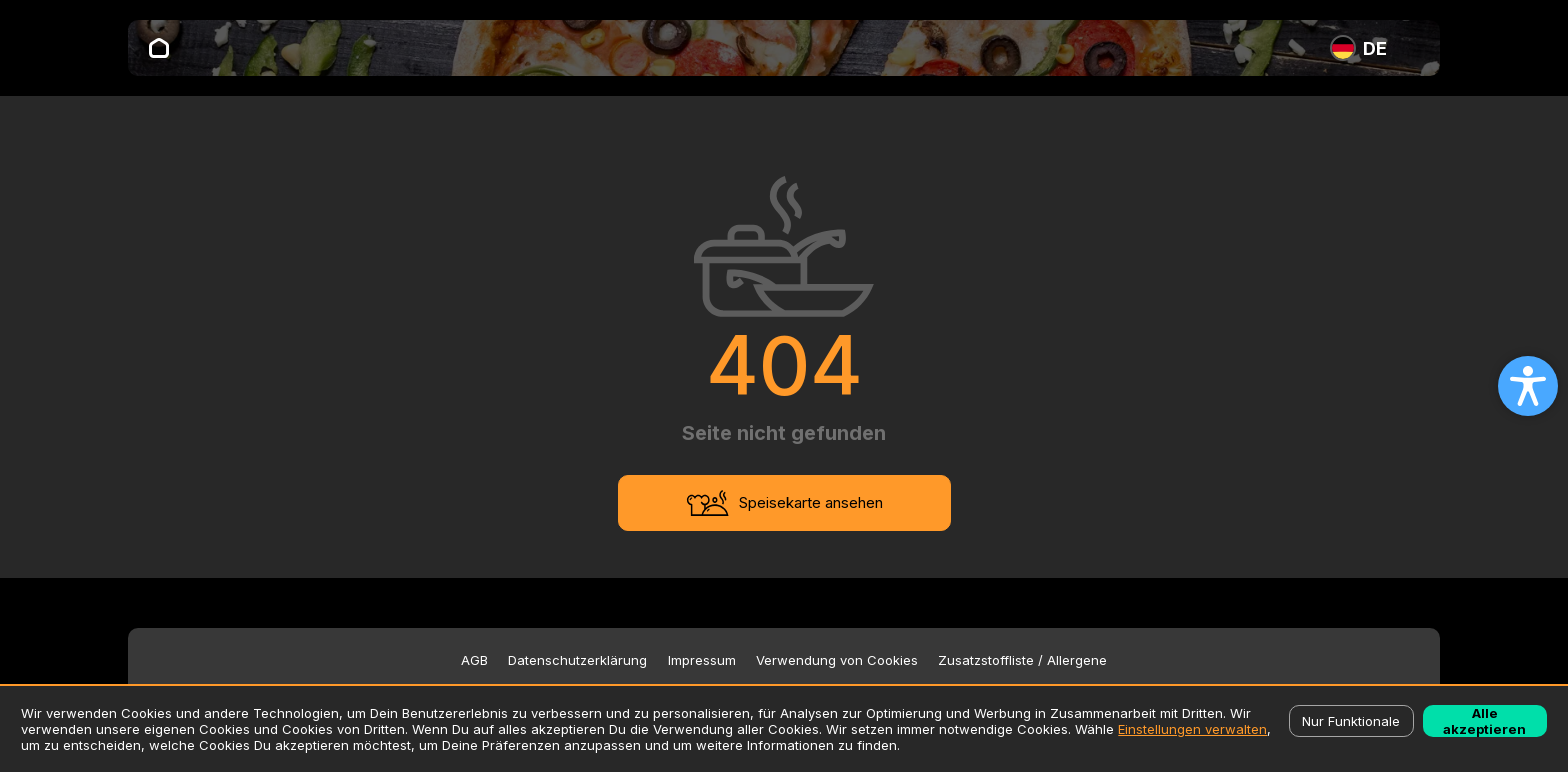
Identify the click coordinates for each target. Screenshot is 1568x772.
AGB (474, 660)
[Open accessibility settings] (1528, 386)
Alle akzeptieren (1484, 721)
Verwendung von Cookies (837, 660)
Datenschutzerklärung (577, 660)
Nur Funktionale (1351, 721)
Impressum (702, 660)
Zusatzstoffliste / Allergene (1022, 660)
